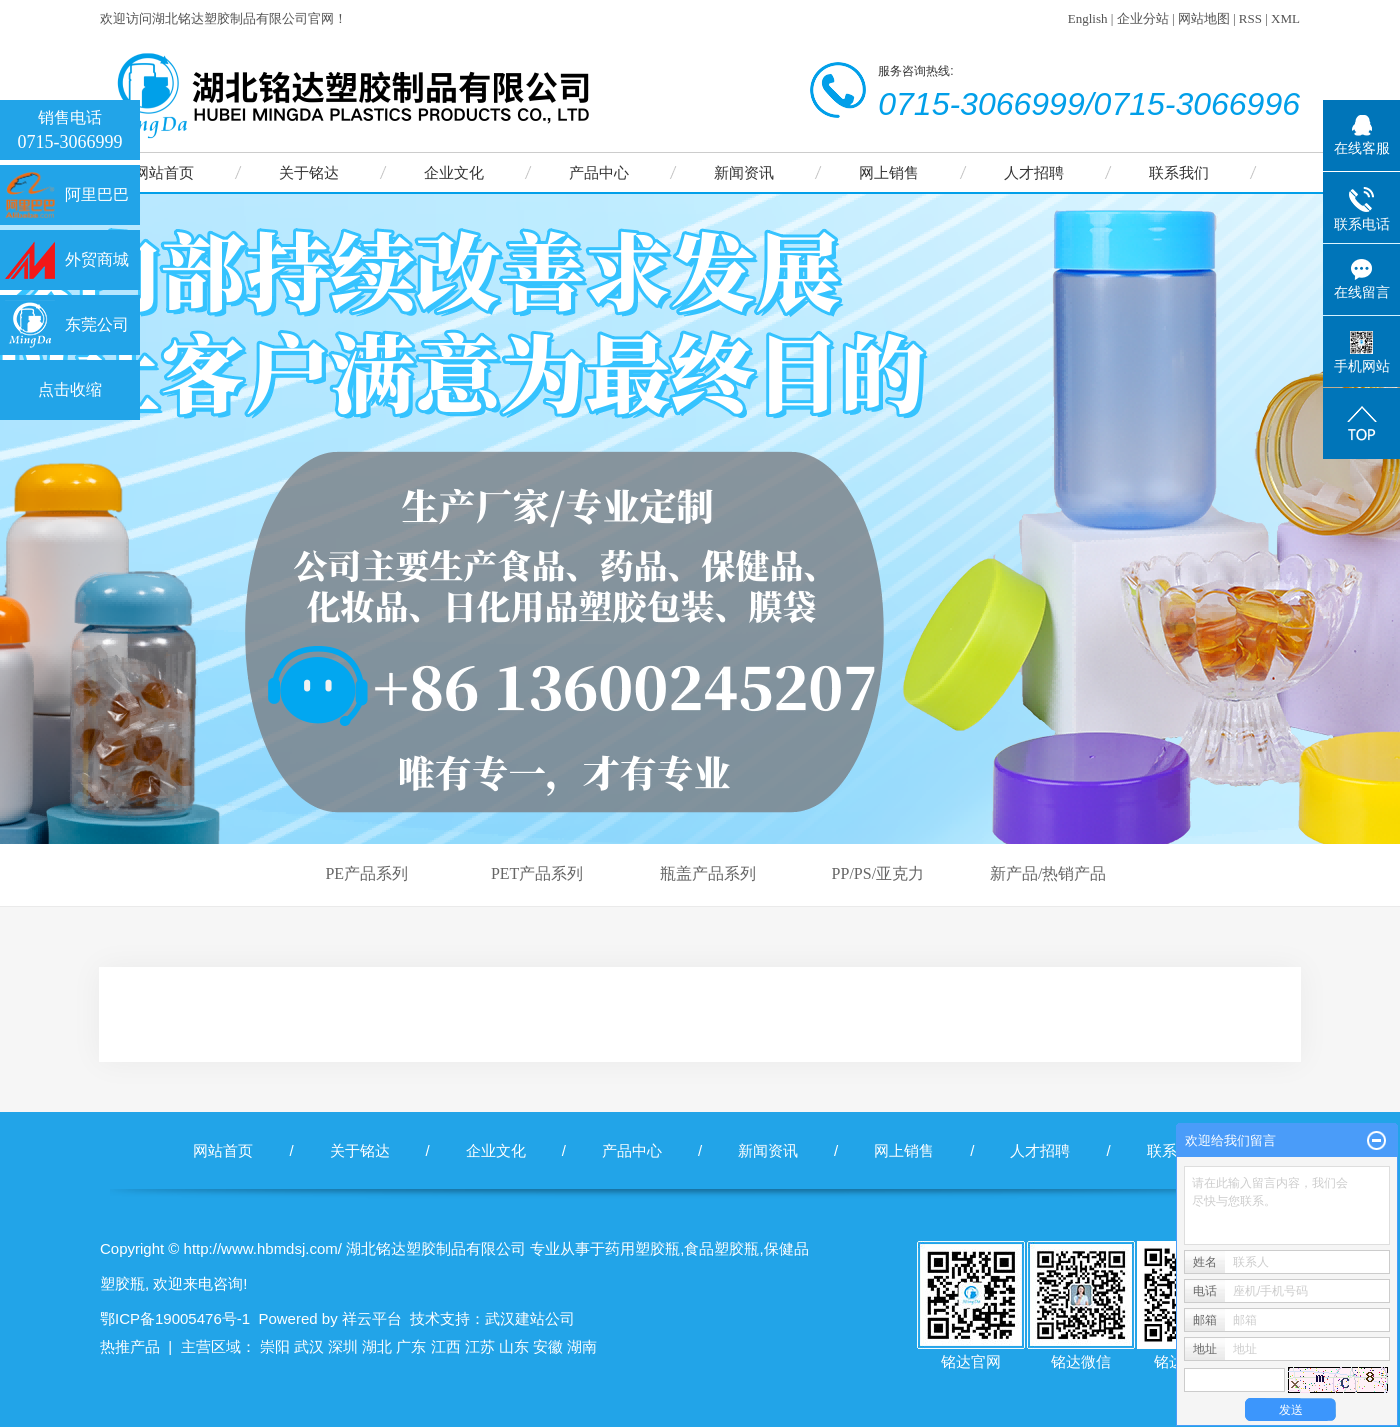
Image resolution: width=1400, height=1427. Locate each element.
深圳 (343, 1346)
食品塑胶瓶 (721, 1248)
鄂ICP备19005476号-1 (175, 1318)
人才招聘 (1034, 172)
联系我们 (1179, 172)
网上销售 (889, 172)
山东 (514, 1346)
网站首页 (164, 172)
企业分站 (1143, 18)
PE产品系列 (366, 873)
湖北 (377, 1346)
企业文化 (454, 172)
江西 (446, 1346)
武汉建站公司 (530, 1318)
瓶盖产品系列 (708, 873)
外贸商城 (97, 259)
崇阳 (275, 1346)
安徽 (548, 1346)
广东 (411, 1346)
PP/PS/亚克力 (878, 873)
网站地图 (1204, 18)
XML (1285, 18)
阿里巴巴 (97, 194)
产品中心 (599, 172)
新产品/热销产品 (1048, 873)
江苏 (480, 1346)
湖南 (582, 1346)
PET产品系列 (537, 873)
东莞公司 (97, 324)
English (1088, 18)
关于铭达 (309, 172)
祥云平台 (372, 1318)
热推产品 (130, 1346)
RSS (1250, 18)
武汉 (309, 1346)
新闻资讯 (744, 172)
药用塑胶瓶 (642, 1248)
